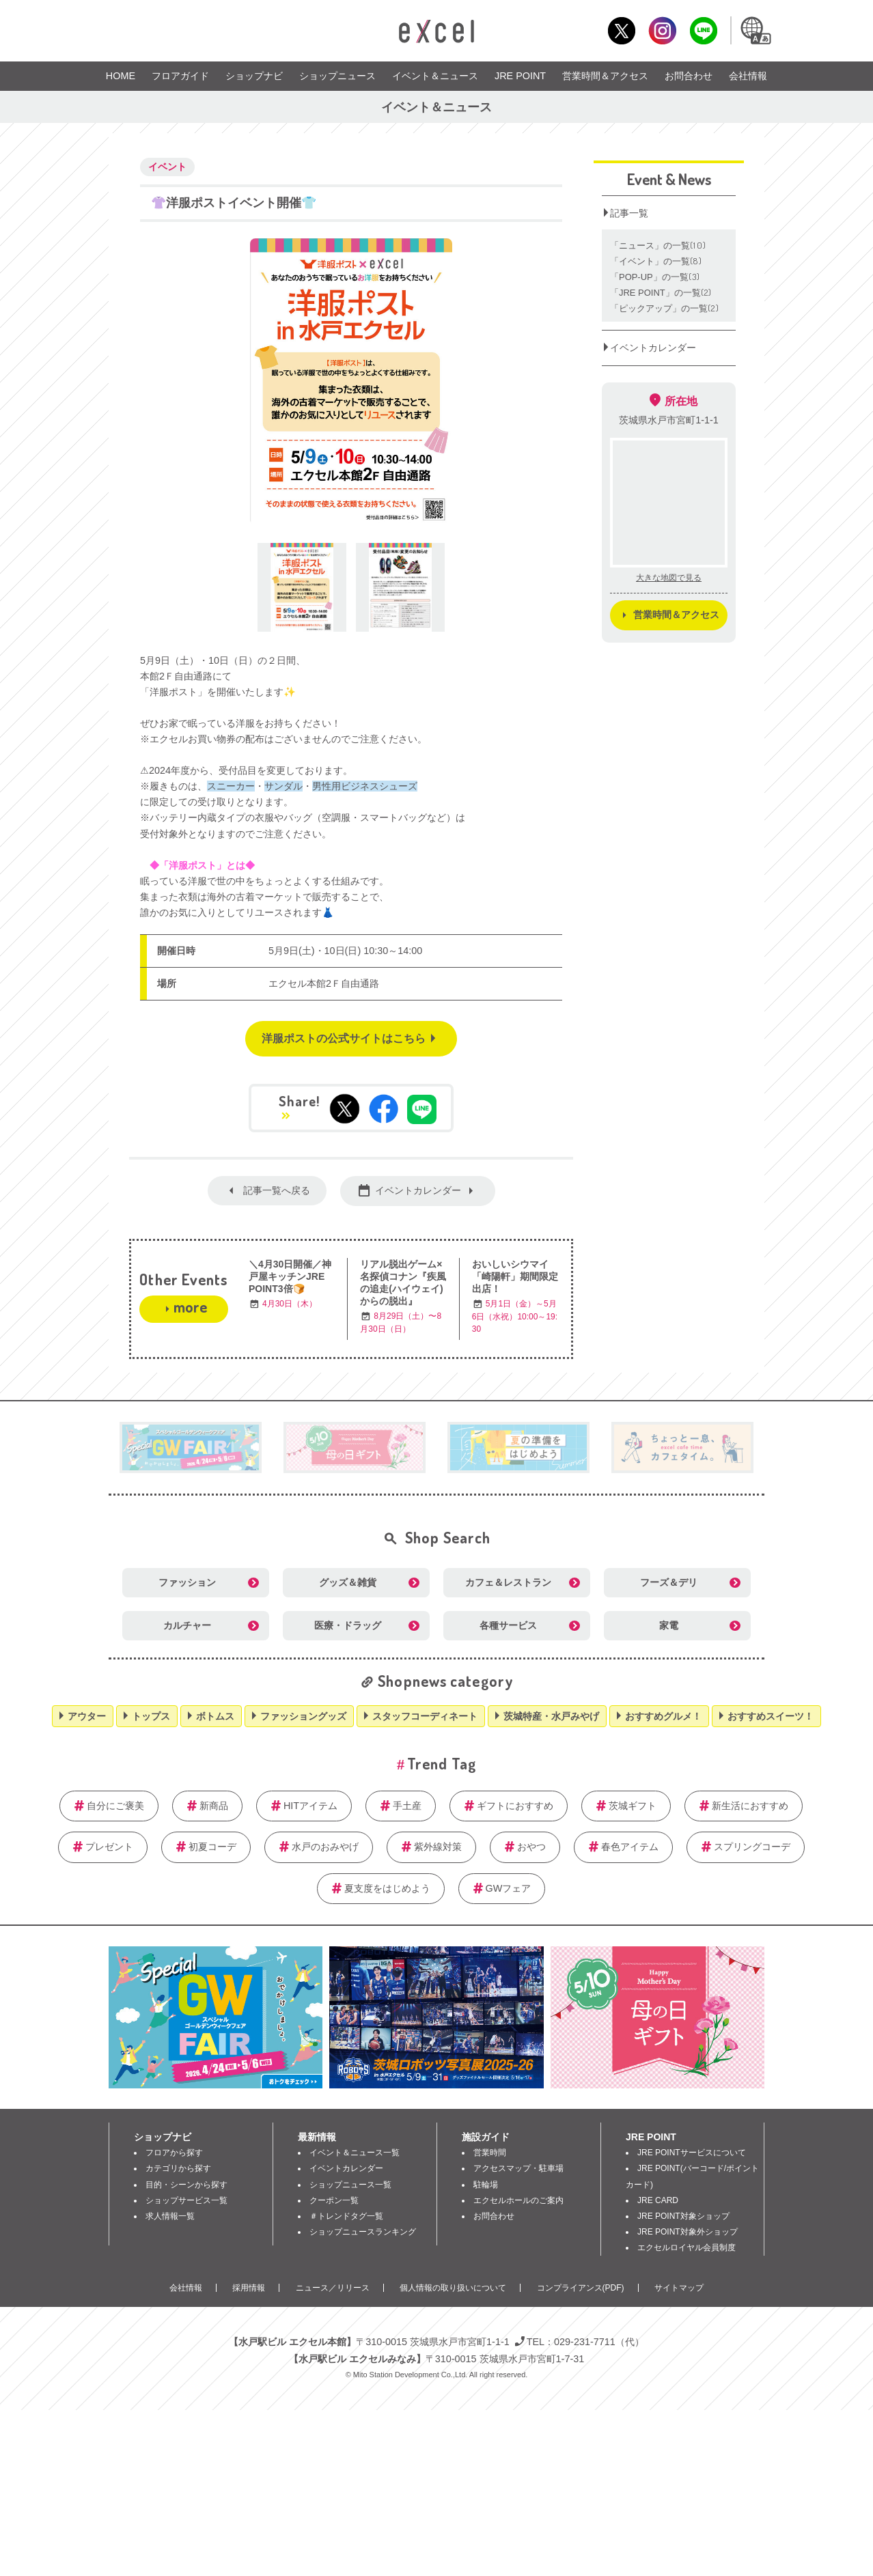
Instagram (662, 30)
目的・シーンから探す (186, 2184)
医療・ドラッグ (347, 1625)
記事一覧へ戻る (276, 1190)
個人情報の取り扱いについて (453, 2288)
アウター (87, 1716)
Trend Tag (441, 1763)
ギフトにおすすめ (515, 1805)
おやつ (531, 1846)
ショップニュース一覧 (350, 2184)
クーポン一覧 (334, 2200)
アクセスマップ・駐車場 (518, 2168)
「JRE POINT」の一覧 (661, 292)
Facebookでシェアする (383, 1108)
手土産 (407, 1805)
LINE (703, 30)
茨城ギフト (632, 1805)
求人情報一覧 (170, 2216)
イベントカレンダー (418, 1190)
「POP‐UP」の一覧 (655, 277)
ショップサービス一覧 (186, 2200)
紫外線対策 (438, 1846)
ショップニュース (337, 75)
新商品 (213, 1805)
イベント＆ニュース (435, 75)
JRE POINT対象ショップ (683, 2216)
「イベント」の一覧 (656, 261)
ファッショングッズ (303, 1716)
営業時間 (489, 2152)
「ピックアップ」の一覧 (664, 308)
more (190, 1306)
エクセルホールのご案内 (518, 2200)
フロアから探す (174, 2152)
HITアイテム (310, 1805)
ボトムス (215, 1716)
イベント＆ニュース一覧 (354, 2152)
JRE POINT (520, 75)
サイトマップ (679, 2288)
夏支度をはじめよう (387, 1888)
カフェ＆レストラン (508, 1582)
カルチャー (187, 1625)
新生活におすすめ (750, 1805)
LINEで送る (421, 1109)
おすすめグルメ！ (663, 1716)
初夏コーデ (212, 1846)
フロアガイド (180, 75)
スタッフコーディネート (424, 1716)
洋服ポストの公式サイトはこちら (344, 1038)
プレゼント (109, 1846)
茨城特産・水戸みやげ (551, 1716)
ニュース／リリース (333, 2288)
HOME (120, 75)
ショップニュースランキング (362, 2232)
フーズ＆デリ (668, 1582)
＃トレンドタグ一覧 (346, 2216)
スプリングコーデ (752, 1846)
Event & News (669, 178)
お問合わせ (688, 75)
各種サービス (508, 1625)
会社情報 (748, 75)
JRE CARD (657, 2200)
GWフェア (508, 1888)
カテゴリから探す (178, 2168)
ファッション (187, 1582)
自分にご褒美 (115, 1805)
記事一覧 (629, 213)
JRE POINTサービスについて (691, 2152)
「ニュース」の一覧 (658, 245)
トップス (151, 1716)
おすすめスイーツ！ (771, 1716)
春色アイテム (630, 1846)
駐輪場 (485, 2184)
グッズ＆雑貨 (347, 1582)
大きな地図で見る (669, 578)
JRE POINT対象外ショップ (687, 2232)
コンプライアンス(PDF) (580, 2288)
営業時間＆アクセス (605, 75)
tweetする (344, 1108)
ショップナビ (254, 75)
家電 (668, 1625)
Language (754, 30)
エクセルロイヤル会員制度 (686, 2247)
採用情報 (248, 2288)
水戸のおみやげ (325, 1846)
